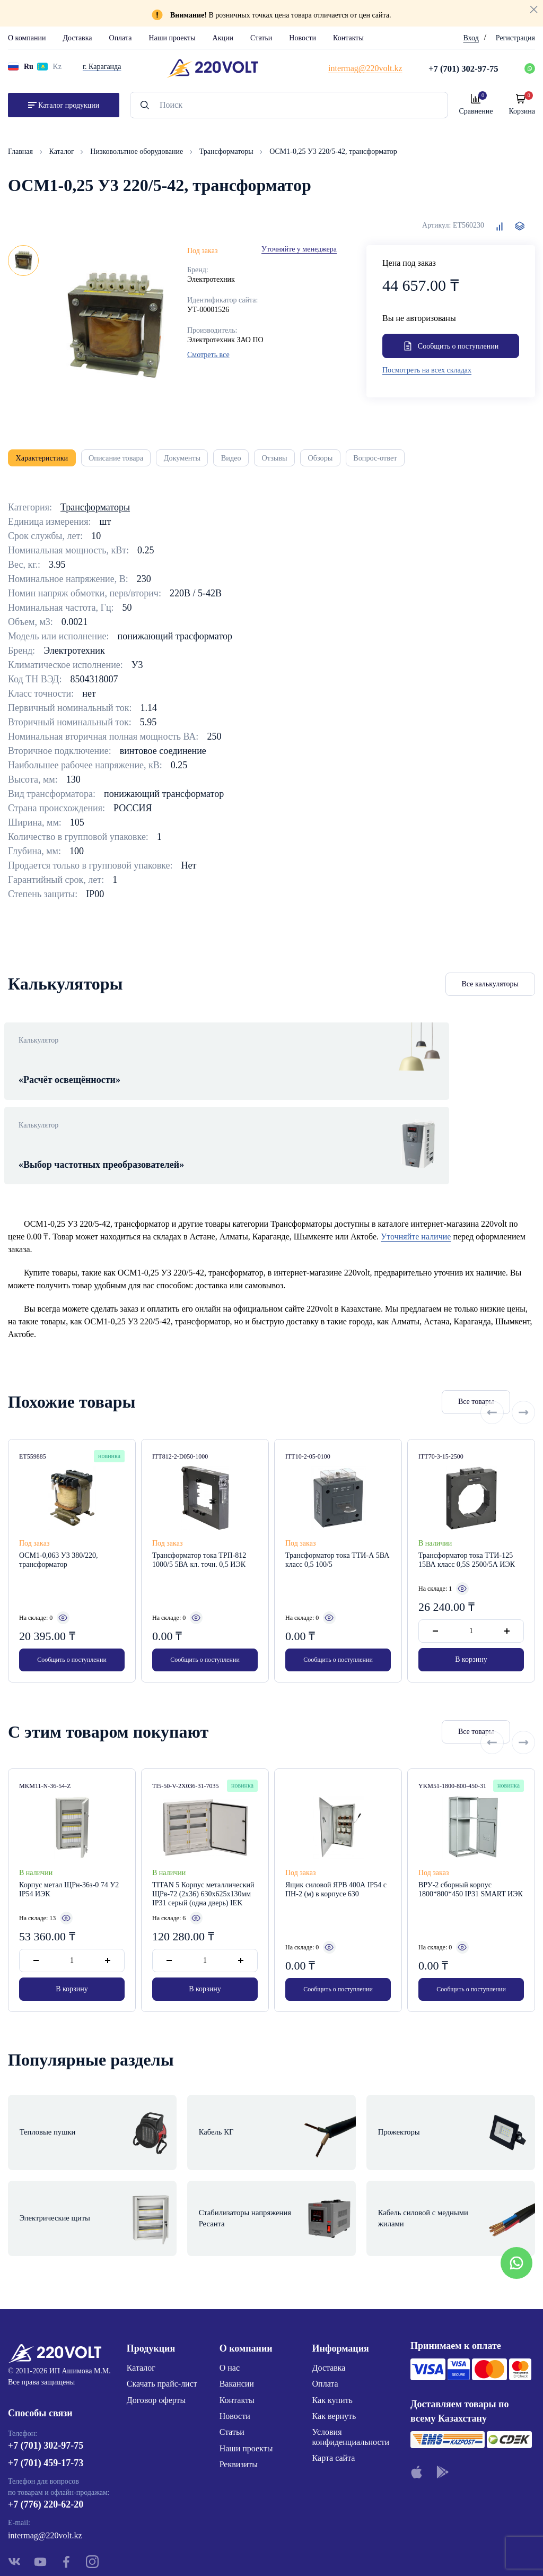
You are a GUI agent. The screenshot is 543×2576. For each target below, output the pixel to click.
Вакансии (237, 2309)
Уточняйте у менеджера (299, 249)
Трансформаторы (227, 151)
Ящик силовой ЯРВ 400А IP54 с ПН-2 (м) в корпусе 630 (336, 1852)
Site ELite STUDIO (336, 2551)
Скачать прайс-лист (162, 2309)
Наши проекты (171, 38)
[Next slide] (523, 1364)
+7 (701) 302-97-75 (45, 2375)
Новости (302, 38)
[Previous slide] (492, 1364)
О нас (230, 2293)
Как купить (332, 2325)
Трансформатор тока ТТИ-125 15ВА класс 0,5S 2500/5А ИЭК (466, 1522)
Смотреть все (208, 355)
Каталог (62, 151)
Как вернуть (334, 2341)
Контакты (348, 38)
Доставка (77, 38)
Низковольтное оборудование (137, 151)
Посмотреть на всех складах (426, 372)
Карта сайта (333, 2384)
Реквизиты (239, 2390)
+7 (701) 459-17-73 (45, 2393)
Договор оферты (156, 2325)
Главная (21, 151)
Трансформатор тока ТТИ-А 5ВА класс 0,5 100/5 (337, 1522)
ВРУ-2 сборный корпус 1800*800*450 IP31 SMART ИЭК (470, 1852)
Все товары (426, 1364)
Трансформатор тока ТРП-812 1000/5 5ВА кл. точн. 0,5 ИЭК (199, 1522)
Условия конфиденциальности (351, 2363)
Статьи (261, 38)
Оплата (120, 38)
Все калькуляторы (490, 991)
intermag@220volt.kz (45, 2465)
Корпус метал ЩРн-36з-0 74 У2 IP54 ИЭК (69, 1852)
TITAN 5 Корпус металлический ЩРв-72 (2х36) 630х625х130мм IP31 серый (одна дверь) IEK (203, 1857)
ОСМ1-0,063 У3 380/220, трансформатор (58, 1522)
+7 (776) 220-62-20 (45, 2434)
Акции (223, 38)
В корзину (471, 1622)
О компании (27, 38)
